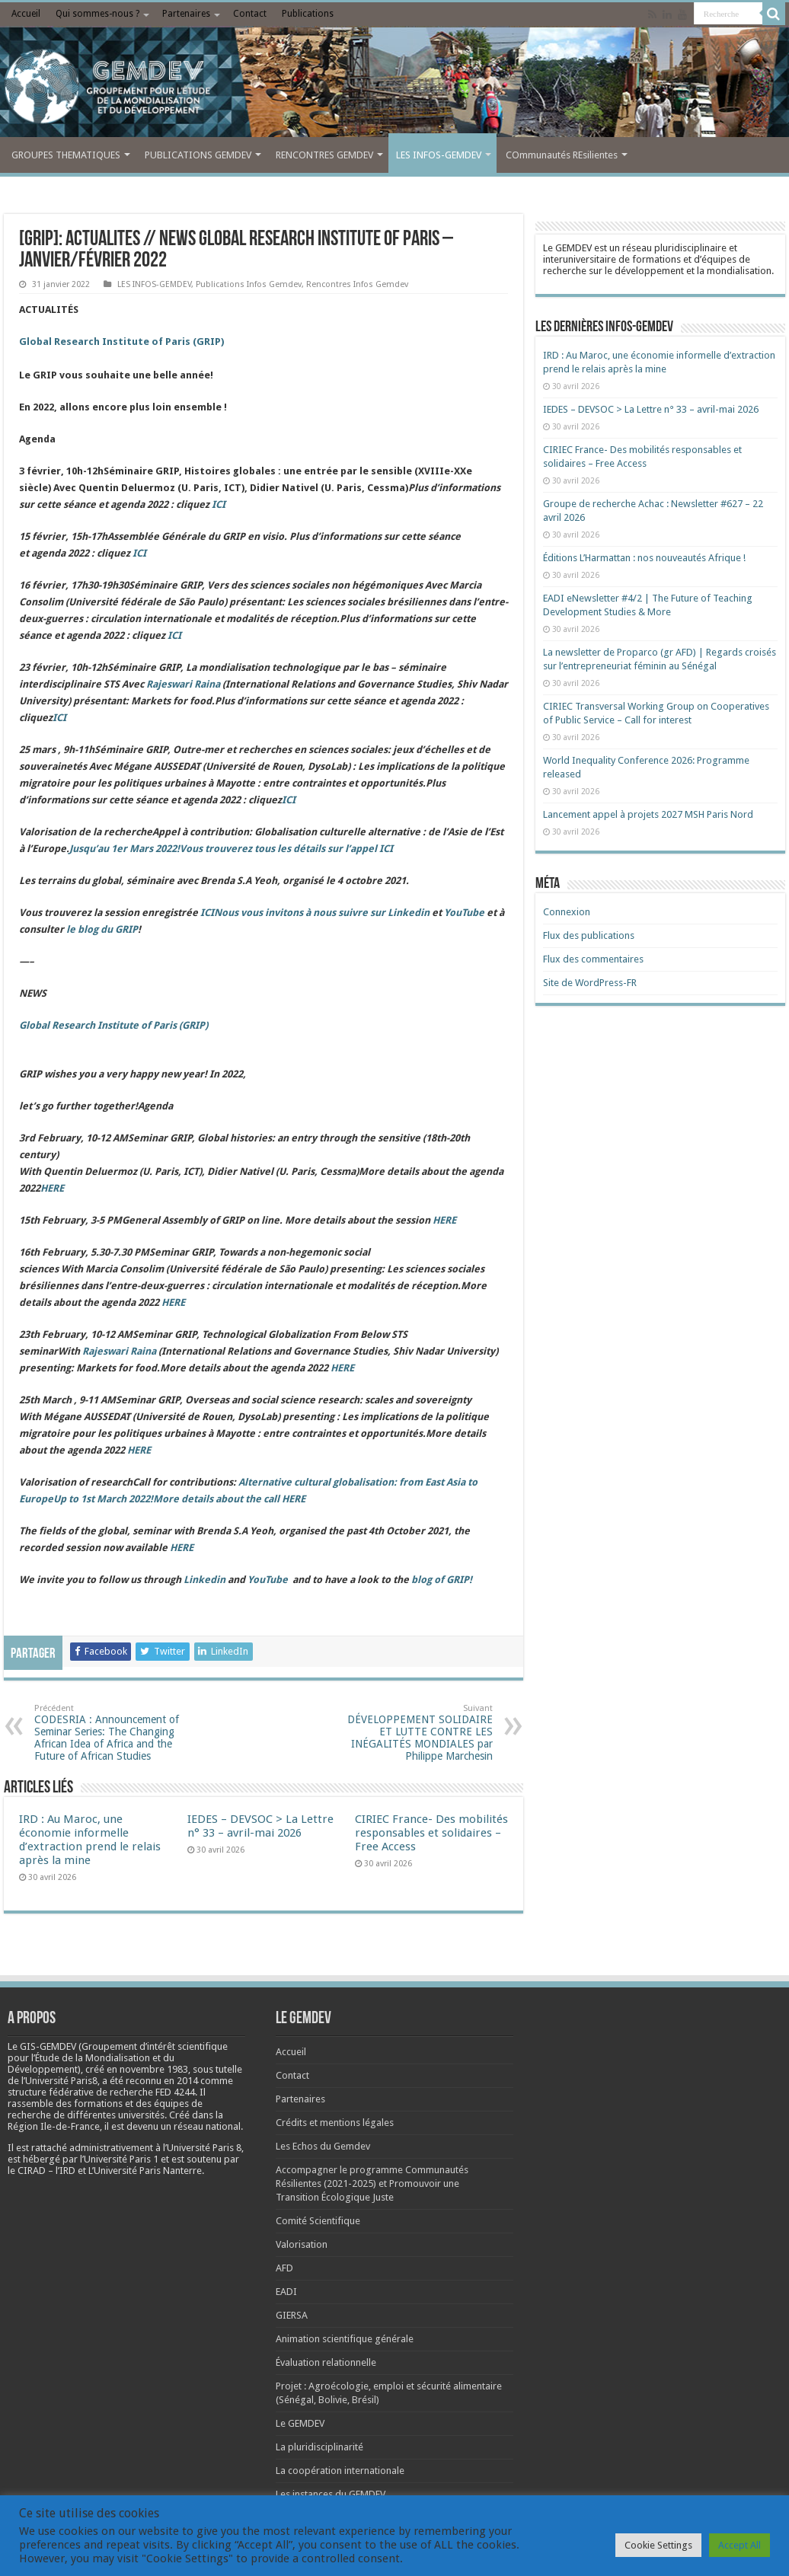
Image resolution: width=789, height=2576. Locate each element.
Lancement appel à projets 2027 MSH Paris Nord (648, 814)
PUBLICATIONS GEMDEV (198, 155)
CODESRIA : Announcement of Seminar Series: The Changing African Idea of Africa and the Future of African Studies (112, 1732)
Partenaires (186, 13)
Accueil (25, 13)
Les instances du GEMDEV (330, 2494)
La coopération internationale (340, 2470)
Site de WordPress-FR (590, 982)
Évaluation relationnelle (326, 2362)
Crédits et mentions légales (335, 2122)
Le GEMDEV (300, 2423)
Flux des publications (588, 935)
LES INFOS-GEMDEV (438, 155)
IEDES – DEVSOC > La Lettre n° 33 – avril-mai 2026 (260, 1826)
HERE (293, 1499)
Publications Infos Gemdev (249, 284)
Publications (308, 13)
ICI (218, 504)
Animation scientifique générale (345, 2339)
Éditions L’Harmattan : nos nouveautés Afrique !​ (644, 557)
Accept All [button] (739, 2545)
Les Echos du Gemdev (323, 2146)
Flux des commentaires (593, 959)
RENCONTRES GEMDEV (324, 155)
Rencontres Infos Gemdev (357, 284)
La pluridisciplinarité (319, 2447)
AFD (284, 2268)
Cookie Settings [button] (658, 2545)
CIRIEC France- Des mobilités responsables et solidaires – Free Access (431, 1832)
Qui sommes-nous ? (97, 13)
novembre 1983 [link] (154, 2069)
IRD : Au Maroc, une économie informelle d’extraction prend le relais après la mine (90, 1839)
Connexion (566, 912)
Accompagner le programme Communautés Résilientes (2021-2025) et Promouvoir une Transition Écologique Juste (372, 2183)
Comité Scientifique (318, 2220)
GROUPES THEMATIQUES (65, 155)
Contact (250, 13)
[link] (154, 2069)
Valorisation (301, 2244)
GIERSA (292, 2315)
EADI (286, 2291)
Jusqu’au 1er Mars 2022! (231, 848)
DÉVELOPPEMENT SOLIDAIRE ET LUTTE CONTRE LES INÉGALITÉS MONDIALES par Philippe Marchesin (415, 1732)
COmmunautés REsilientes (562, 155)
